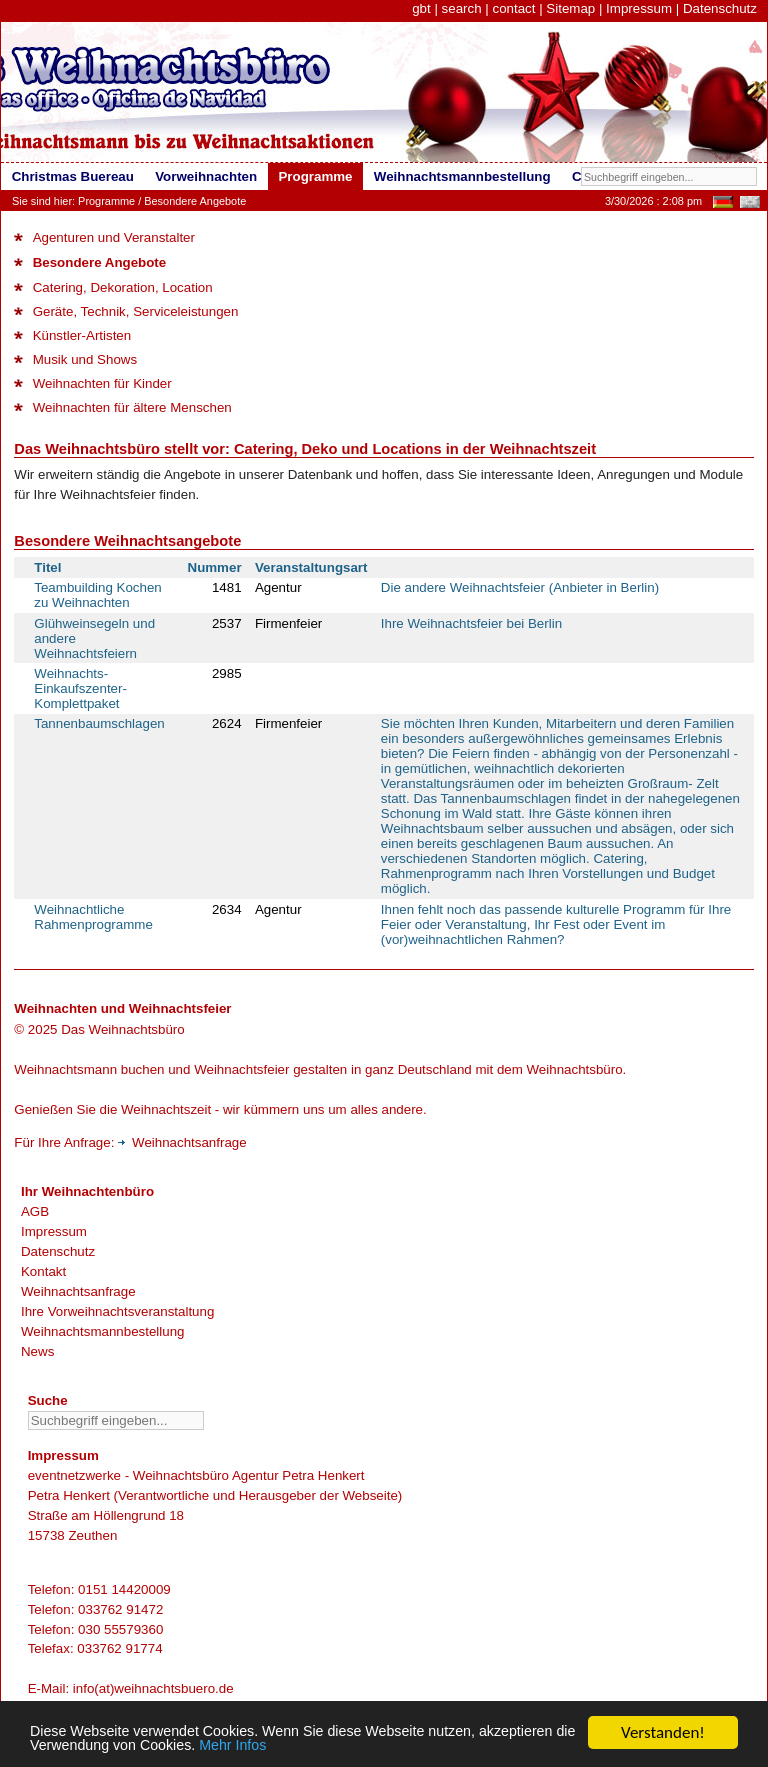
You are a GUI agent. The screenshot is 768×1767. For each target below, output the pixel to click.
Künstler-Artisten (72, 335)
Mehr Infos (392, 1744)
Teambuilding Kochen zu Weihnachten (97, 595)
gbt (421, 8)
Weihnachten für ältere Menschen (122, 407)
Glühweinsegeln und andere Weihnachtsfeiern (94, 638)
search (462, 8)
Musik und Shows (75, 359)
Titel (47, 567)
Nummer (215, 567)
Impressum (639, 8)
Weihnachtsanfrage (182, 1142)
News (37, 1351)
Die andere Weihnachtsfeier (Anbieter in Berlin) (520, 587)
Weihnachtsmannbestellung (103, 1331)
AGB (35, 1211)
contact (513, 8)
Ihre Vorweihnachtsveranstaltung (117, 1311)
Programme (106, 201)
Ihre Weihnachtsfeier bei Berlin (471, 623)
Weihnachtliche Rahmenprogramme (93, 917)
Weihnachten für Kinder (92, 383)
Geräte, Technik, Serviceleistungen (126, 311)
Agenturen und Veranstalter (104, 237)
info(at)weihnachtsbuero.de (153, 1688)
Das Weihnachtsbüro (122, 1029)
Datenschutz (720, 8)
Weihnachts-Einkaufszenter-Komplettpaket (80, 688)
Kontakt (43, 1271)
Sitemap (570, 8)
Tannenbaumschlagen (99, 723)
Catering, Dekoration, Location (113, 287)
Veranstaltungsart (311, 567)
